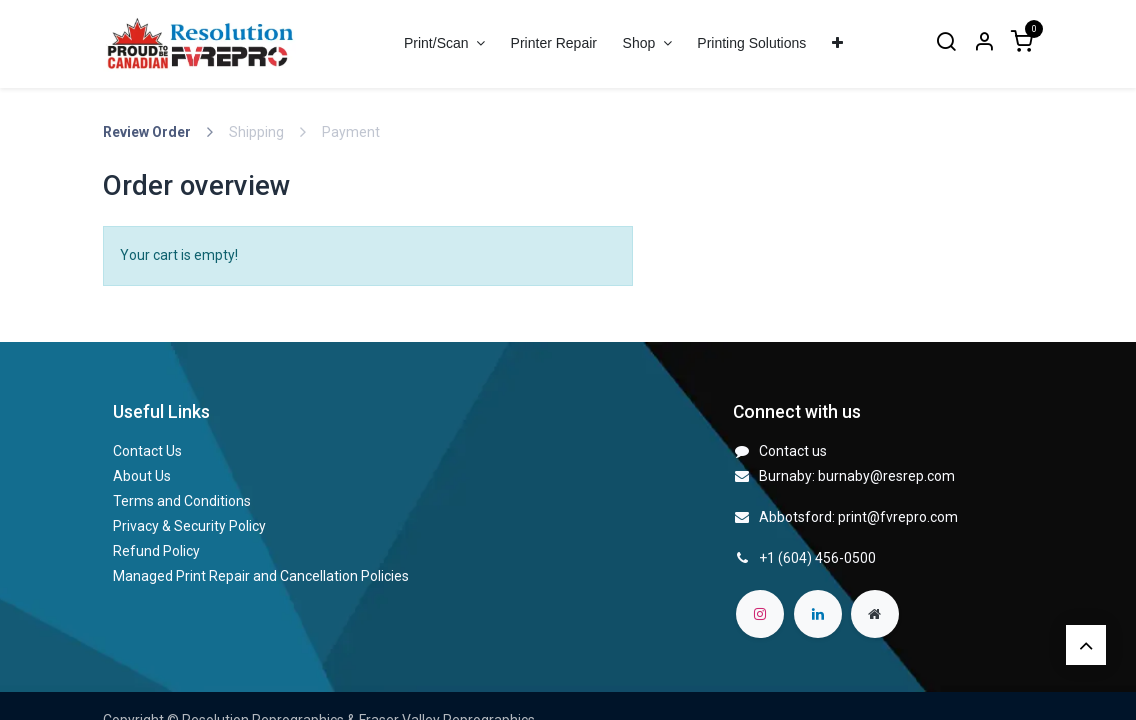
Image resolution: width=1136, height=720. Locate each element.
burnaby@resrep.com (886, 476)
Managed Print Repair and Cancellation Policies (261, 576)
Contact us (793, 451)
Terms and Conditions (182, 501)
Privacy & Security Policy (189, 526)
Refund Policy (156, 551)
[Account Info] (984, 43)
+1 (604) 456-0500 (817, 558)
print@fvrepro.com (898, 517)
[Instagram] (760, 614)
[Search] (946, 43)
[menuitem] (554, 43)
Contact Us (147, 451)
